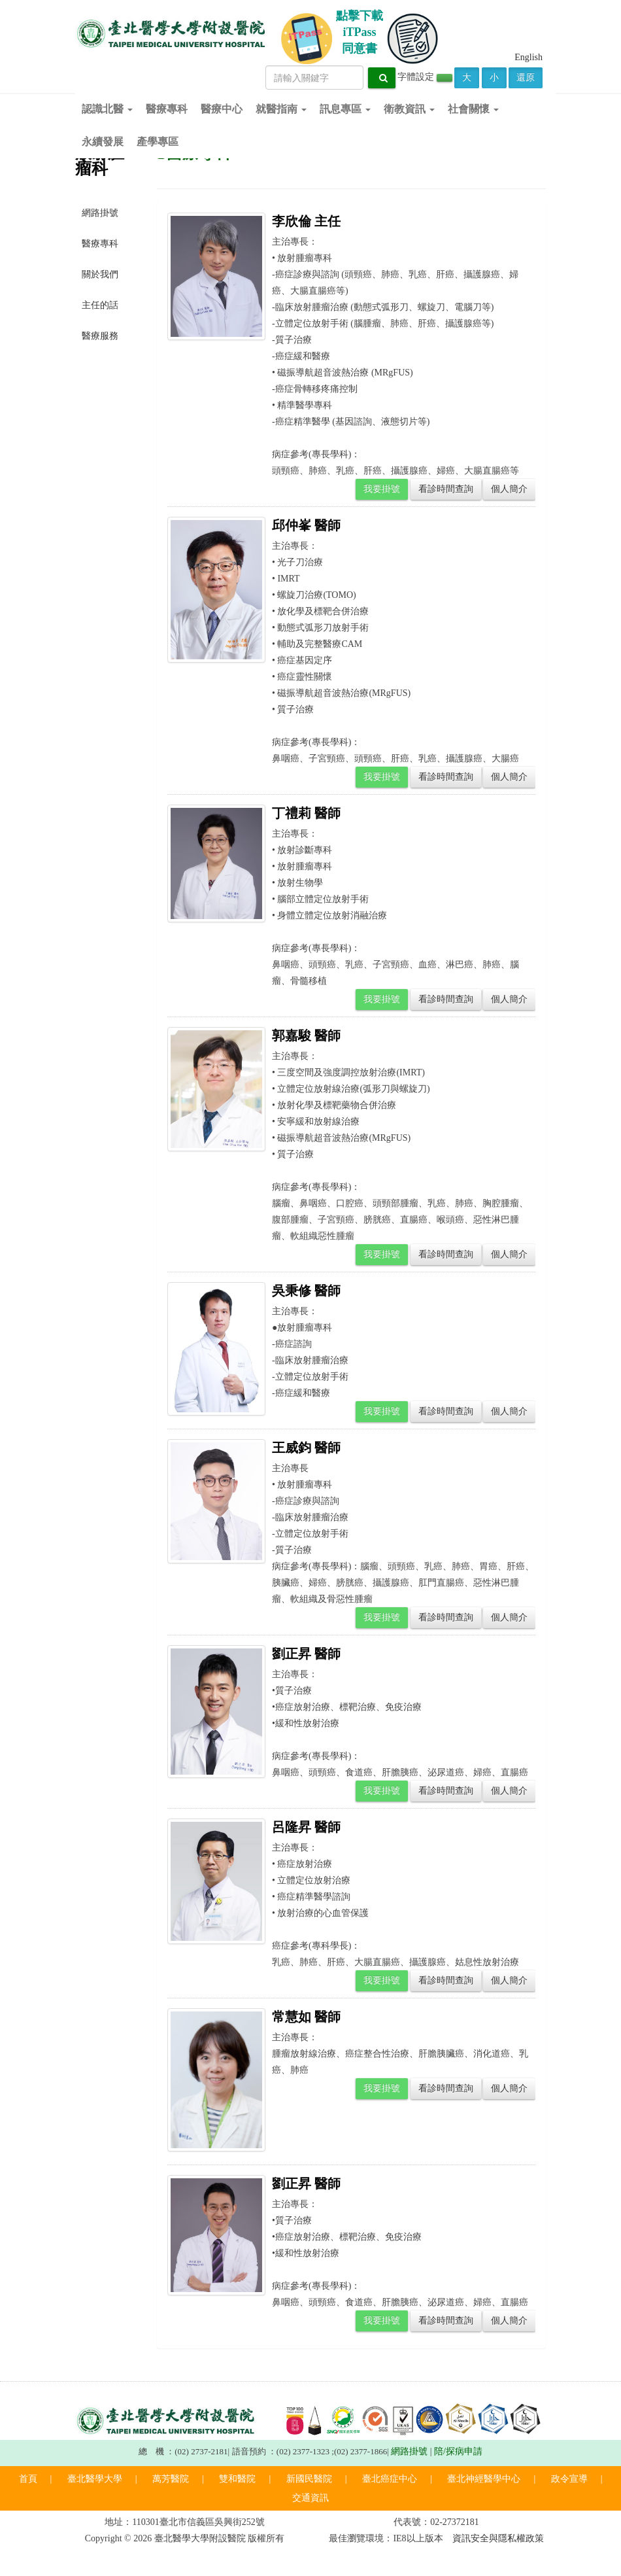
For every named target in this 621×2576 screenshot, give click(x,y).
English (528, 57)
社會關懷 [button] (473, 108)
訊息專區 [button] (345, 108)
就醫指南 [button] (281, 108)
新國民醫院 (309, 2479)
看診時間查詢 (445, 489)
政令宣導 (569, 2479)
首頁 (28, 2479)
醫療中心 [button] (222, 108)
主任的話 (100, 305)
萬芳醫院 (170, 2479)
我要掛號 (381, 489)
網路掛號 (100, 213)
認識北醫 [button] (107, 108)
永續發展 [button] (103, 141)
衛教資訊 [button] (409, 108)
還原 (525, 77)
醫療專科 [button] (167, 108)
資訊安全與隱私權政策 (498, 2538)
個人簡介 (509, 489)
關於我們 (100, 274)
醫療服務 (100, 336)
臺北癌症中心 (389, 2479)
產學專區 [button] (157, 141)
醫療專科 (100, 244)
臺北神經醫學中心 (483, 2479)
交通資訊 (310, 2498)
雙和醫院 (237, 2479)
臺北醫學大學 (94, 2479)
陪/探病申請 (458, 2451)
